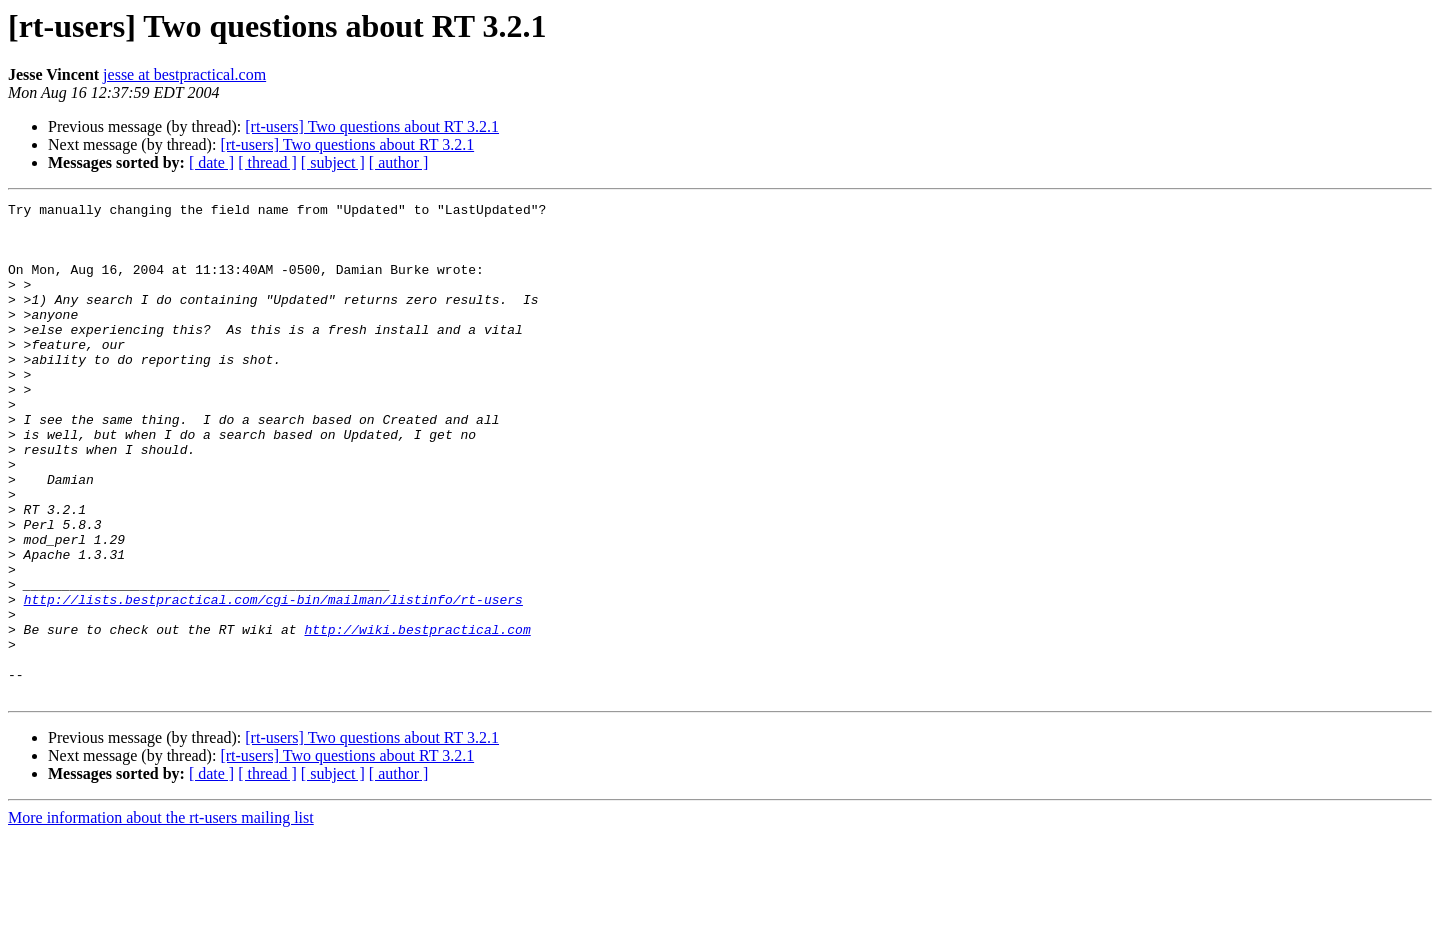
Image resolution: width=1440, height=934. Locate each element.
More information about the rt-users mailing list (161, 916)
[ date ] (211, 162)
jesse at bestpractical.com (184, 74)
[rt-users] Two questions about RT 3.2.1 (372, 126)
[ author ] (399, 162)
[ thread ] (267, 162)
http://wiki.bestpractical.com (417, 716)
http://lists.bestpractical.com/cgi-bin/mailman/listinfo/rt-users (273, 680)
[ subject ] (333, 162)
